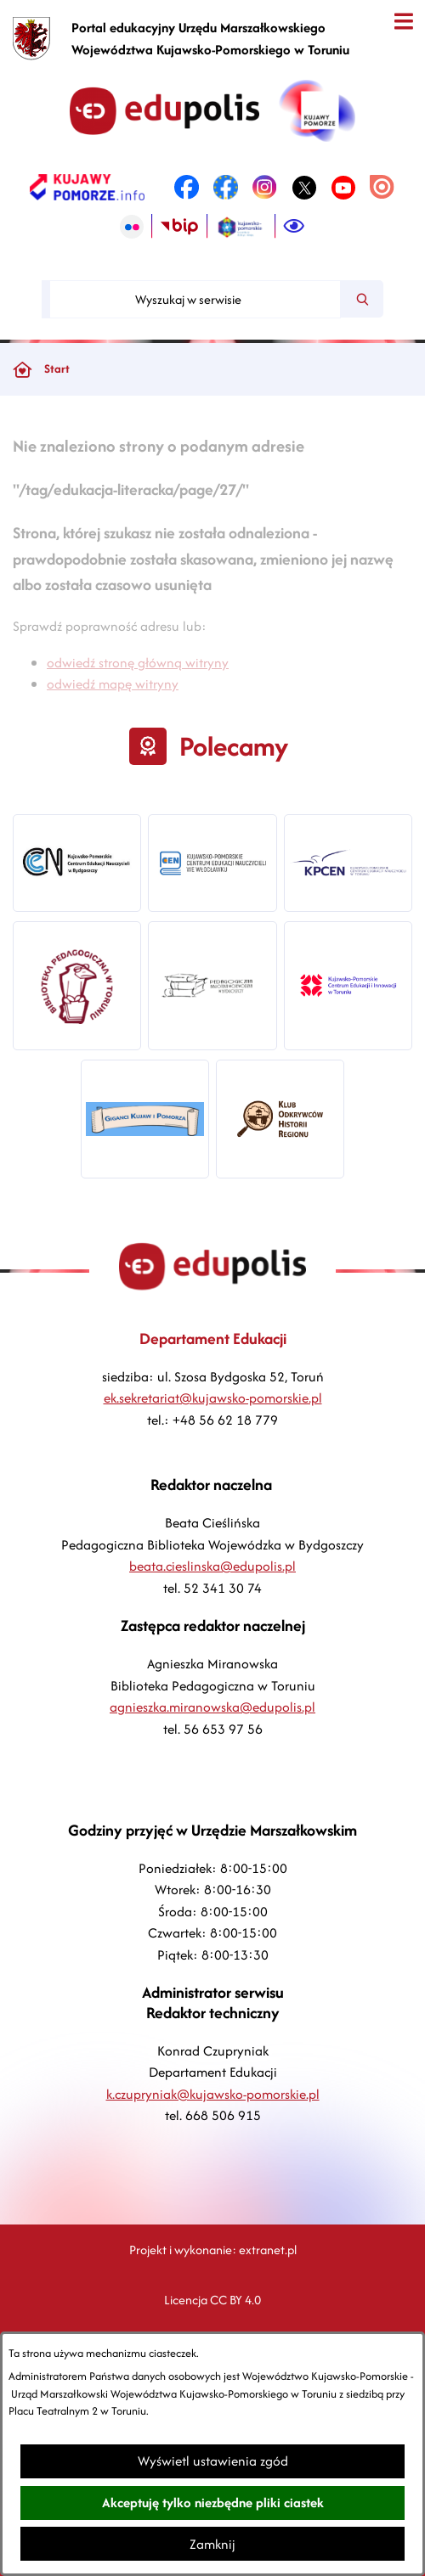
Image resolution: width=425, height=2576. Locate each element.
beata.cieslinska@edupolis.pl (212, 1566)
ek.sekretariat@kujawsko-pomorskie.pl (213, 1398)
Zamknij (212, 2544)
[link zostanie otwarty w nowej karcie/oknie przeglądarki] (87, 188)
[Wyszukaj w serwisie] (195, 299)
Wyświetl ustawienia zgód (213, 2461)
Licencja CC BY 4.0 (212, 2300)
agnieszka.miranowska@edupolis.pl (212, 1707)
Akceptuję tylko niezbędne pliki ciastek (213, 2502)
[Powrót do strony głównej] (22, 369)
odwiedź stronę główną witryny (138, 683)
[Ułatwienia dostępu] (294, 227)
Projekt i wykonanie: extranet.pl (213, 2249)
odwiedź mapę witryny (112, 705)
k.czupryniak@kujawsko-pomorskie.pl (213, 2094)
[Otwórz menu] (403, 21)
